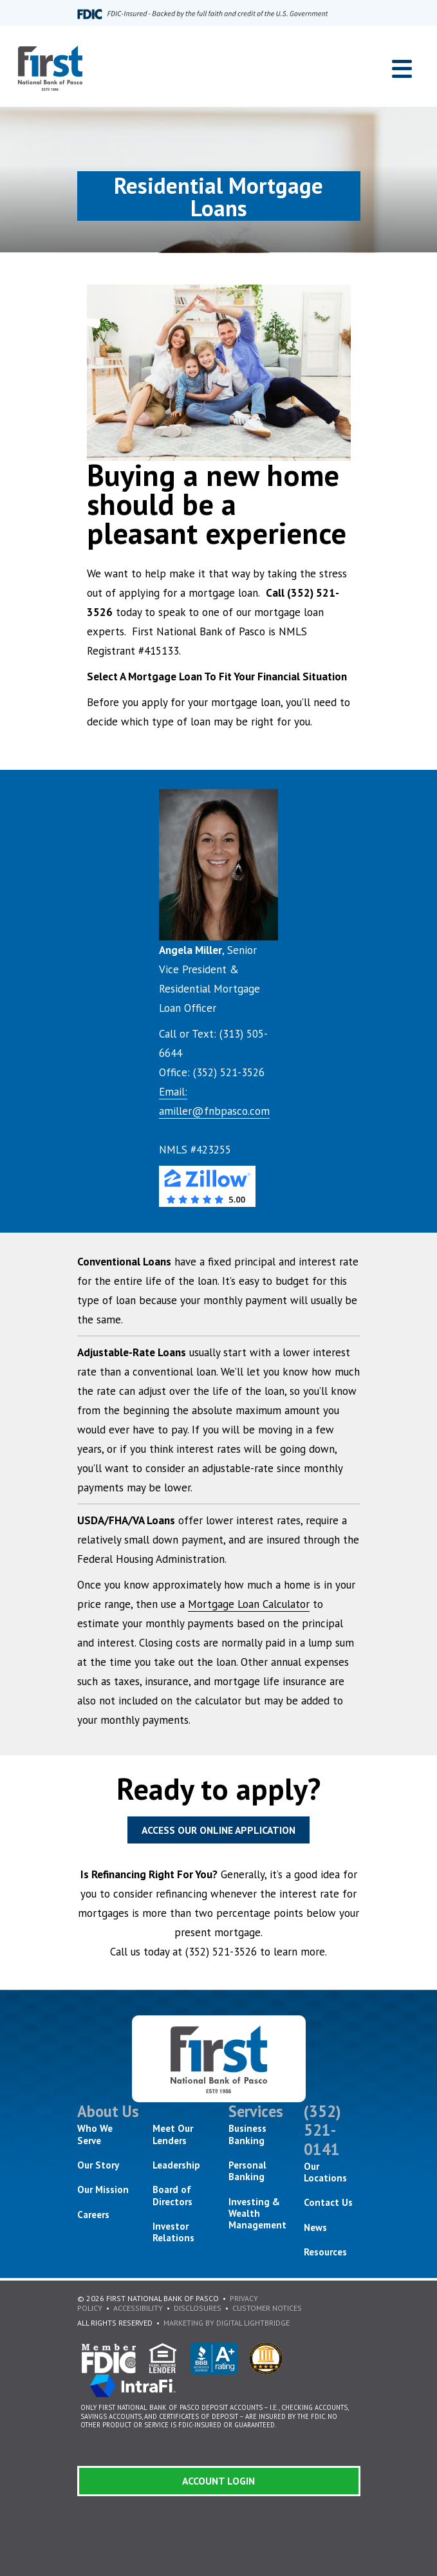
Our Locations (325, 2172)
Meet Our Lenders (173, 2134)
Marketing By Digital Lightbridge (226, 2323)
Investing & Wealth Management (257, 2214)
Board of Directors (172, 2195)
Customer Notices (267, 2308)
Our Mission (103, 2189)
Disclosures (197, 2308)
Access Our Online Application (218, 1830)
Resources (325, 2252)
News (315, 2227)
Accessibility (138, 2308)
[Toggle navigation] (402, 68)
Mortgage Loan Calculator (249, 1604)
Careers (93, 2214)
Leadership (176, 2165)
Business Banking (247, 2134)
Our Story (98, 2165)
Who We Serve (95, 2134)
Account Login (218, 2480)
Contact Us (328, 2202)
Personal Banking (247, 2171)
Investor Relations (173, 2232)
